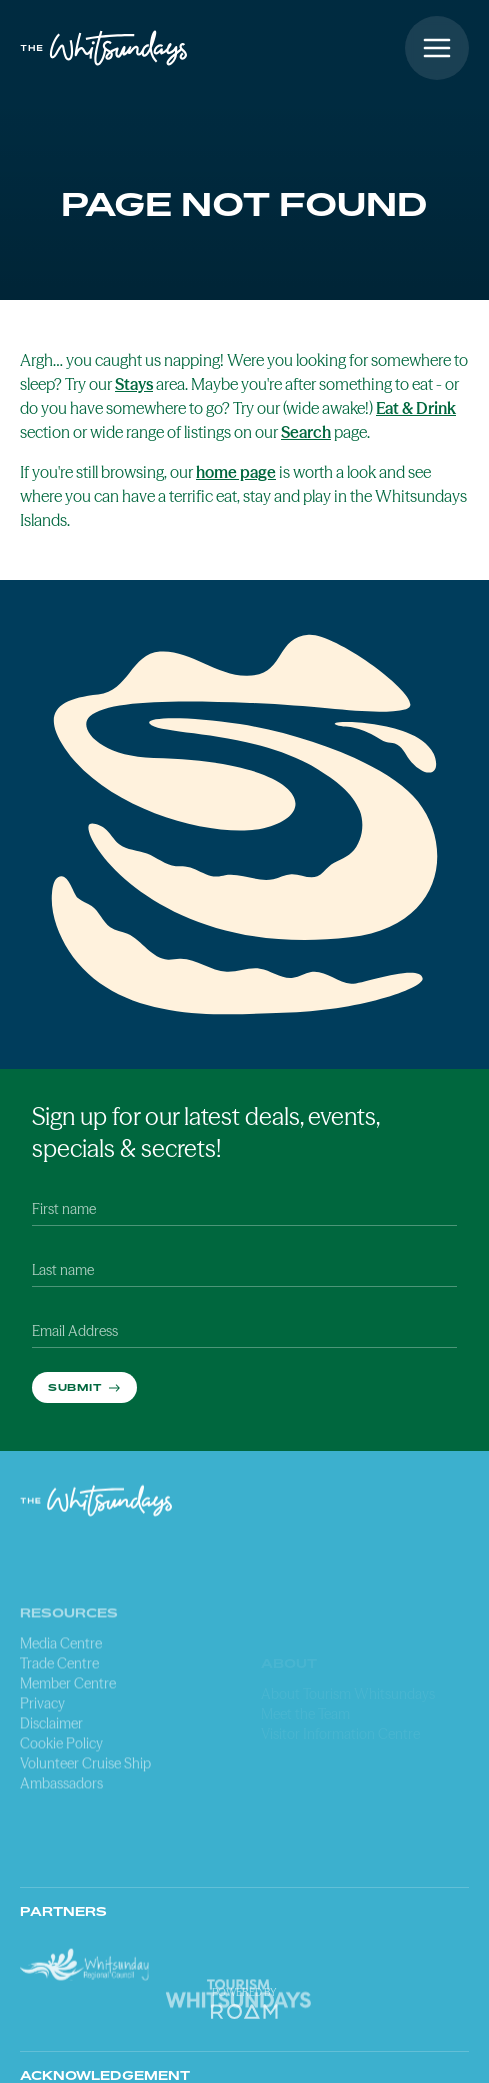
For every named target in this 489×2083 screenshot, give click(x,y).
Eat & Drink (416, 408)
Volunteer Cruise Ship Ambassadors (85, 1824)
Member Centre (68, 1734)
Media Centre (61, 1694)
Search (306, 432)
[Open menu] (437, 48)
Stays (134, 384)
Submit (76, 1387)
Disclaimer (51, 1774)
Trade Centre (59, 1714)
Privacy (42, 1754)
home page (236, 472)
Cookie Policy (61, 1794)
